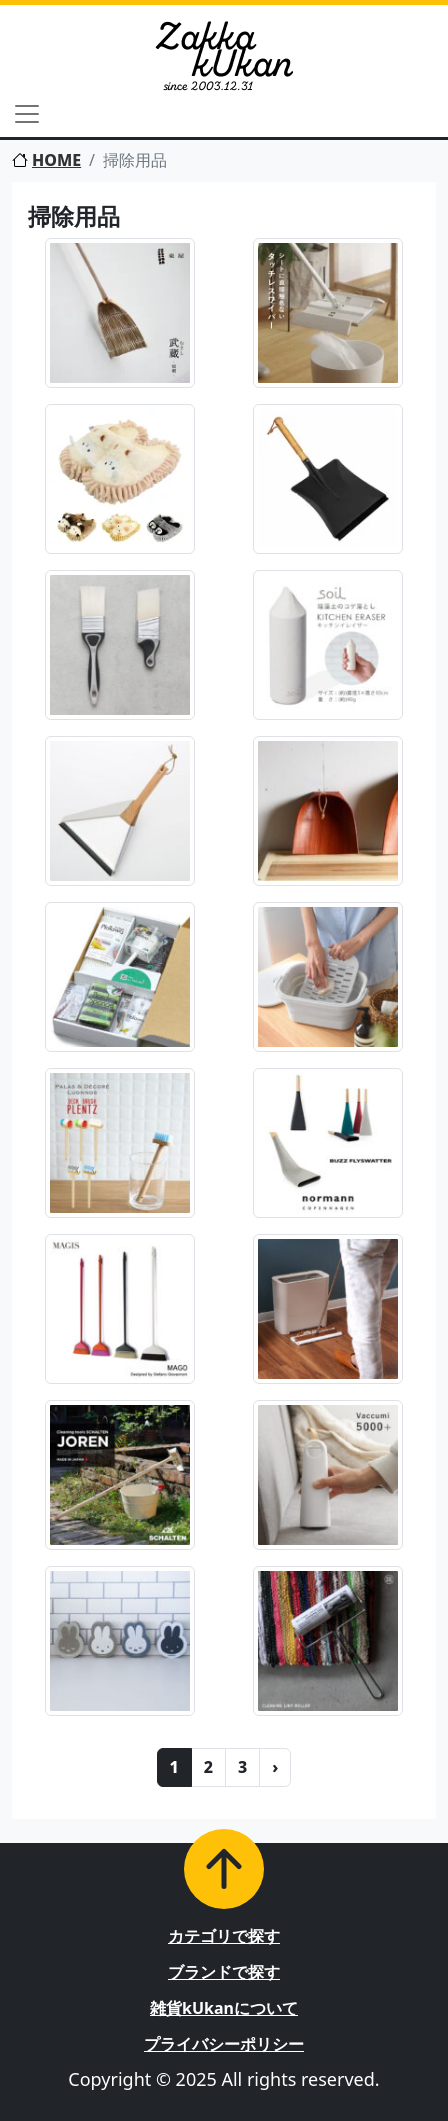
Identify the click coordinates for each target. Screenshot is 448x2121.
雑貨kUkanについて (224, 2008)
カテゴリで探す (224, 1936)
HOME (46, 160)
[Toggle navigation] (27, 114)
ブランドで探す (224, 1972)
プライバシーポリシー (224, 2044)
